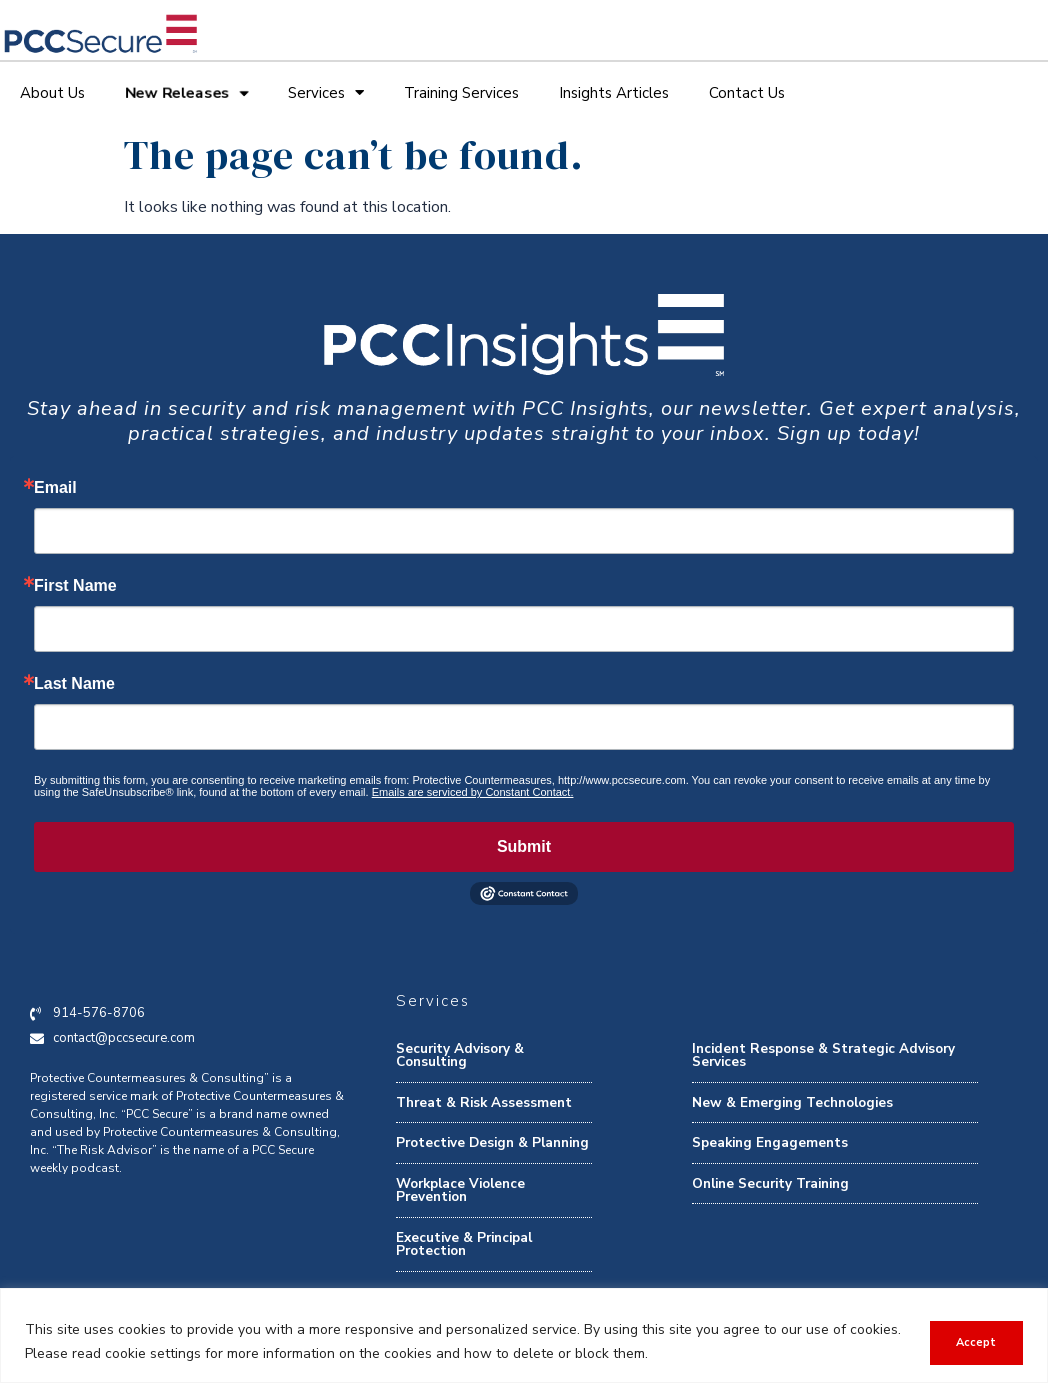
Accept (974, 1341)
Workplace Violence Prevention (460, 1190)
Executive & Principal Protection (464, 1244)
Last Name (74, 684)
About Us (52, 93)
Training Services (461, 93)
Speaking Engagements (770, 1142)
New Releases (186, 92)
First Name (75, 586)
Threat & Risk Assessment (484, 1102)
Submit (524, 846)
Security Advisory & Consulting (460, 1055)
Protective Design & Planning (492, 1142)
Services (326, 92)
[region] (524, 1335)
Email (55, 488)
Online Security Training (770, 1183)
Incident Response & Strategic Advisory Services (823, 1055)
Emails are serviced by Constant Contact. (473, 792)
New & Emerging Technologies (792, 1102)
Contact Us (747, 93)
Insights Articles (614, 93)
